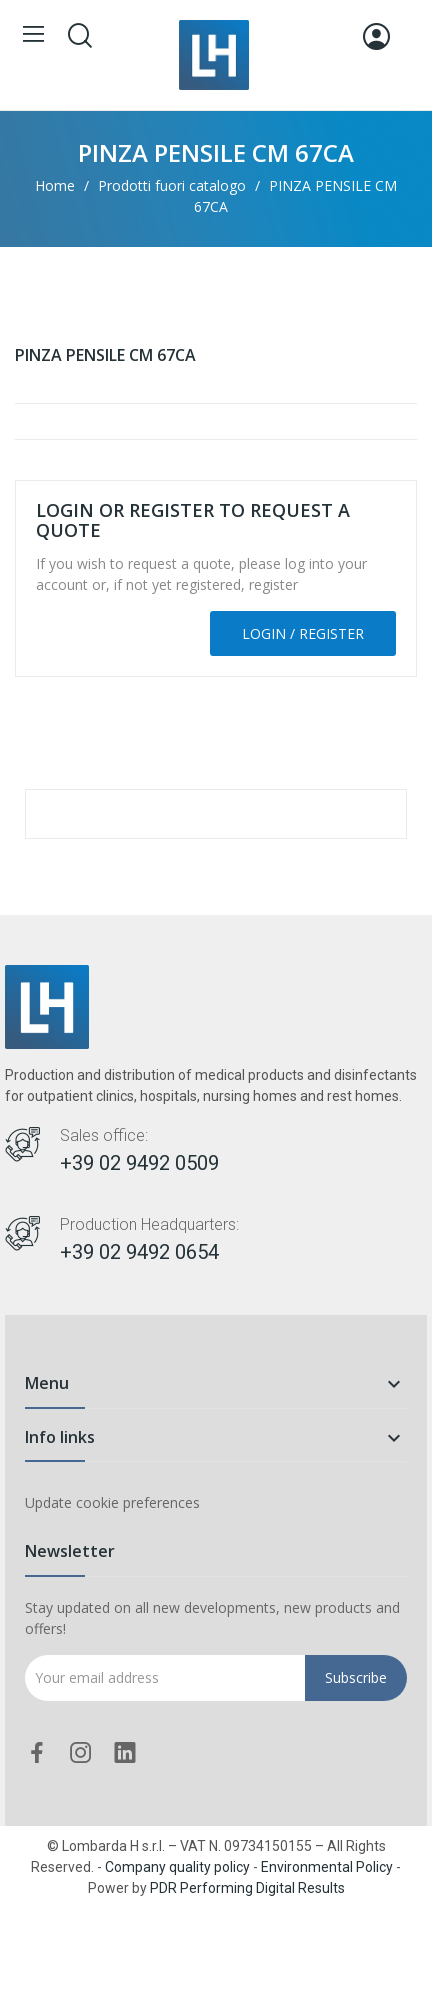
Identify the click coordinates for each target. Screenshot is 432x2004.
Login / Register (303, 633)
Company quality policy (177, 1867)
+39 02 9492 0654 (139, 1252)
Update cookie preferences (112, 1502)
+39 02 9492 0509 (139, 1163)
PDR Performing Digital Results (247, 1888)
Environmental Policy (327, 1867)
